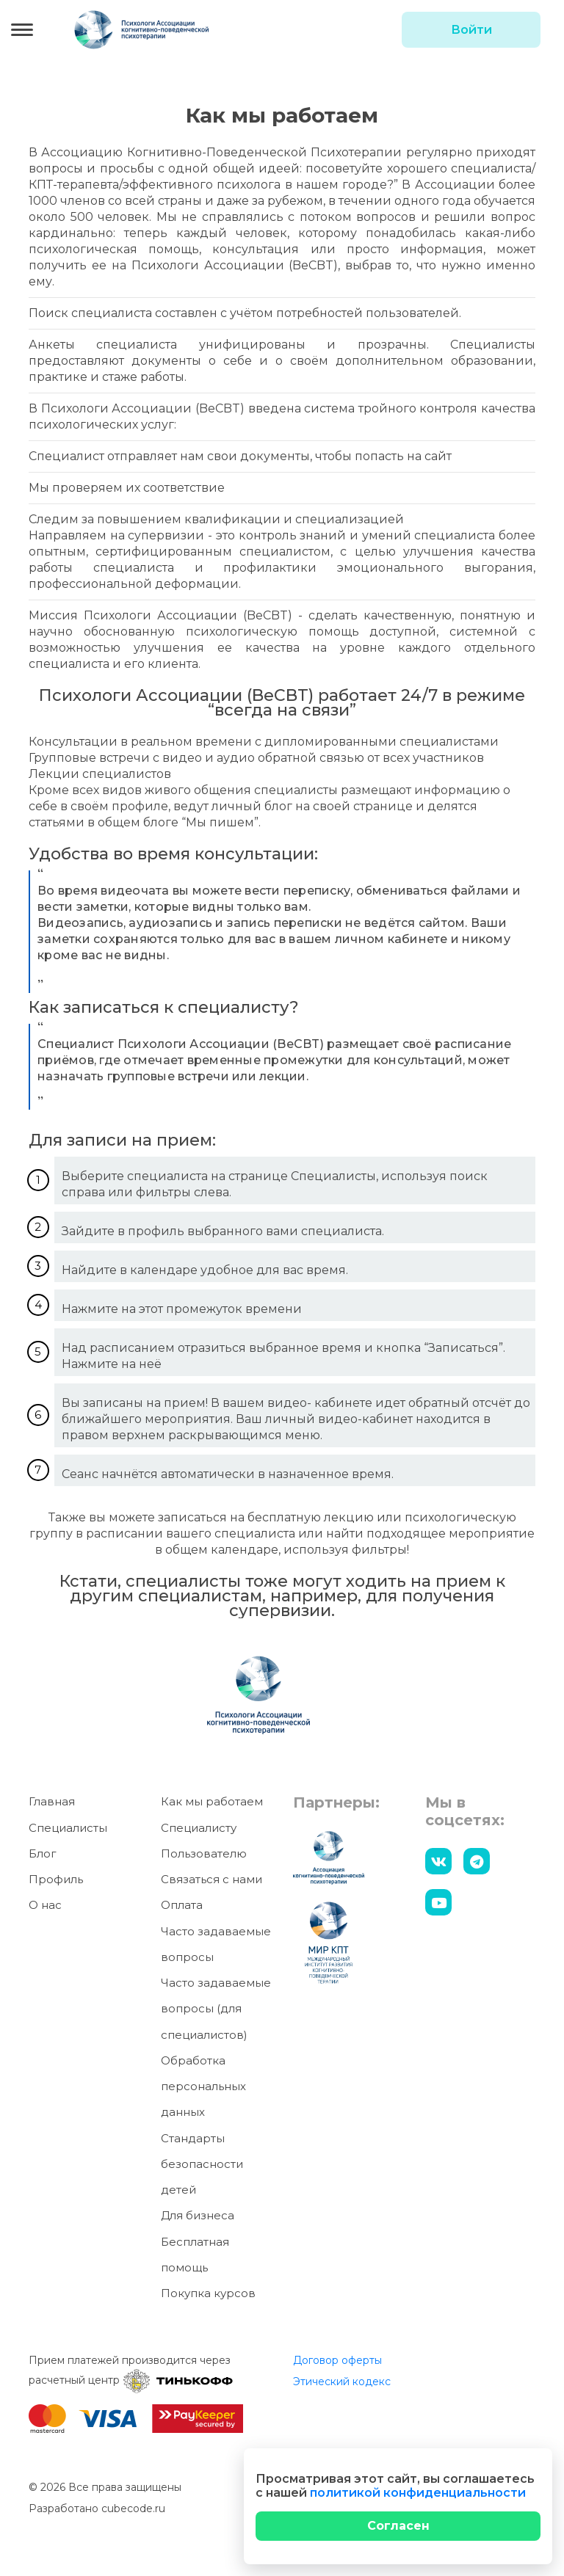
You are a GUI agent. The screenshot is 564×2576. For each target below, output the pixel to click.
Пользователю (204, 1853)
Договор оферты (337, 2361)
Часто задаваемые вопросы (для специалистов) (216, 2009)
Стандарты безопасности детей (202, 2164)
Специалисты (68, 1828)
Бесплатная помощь (195, 2254)
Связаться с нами (211, 1879)
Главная (52, 1802)
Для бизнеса (197, 2216)
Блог (43, 1853)
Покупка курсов (208, 2293)
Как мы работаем (212, 1802)
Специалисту (198, 1828)
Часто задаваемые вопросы (216, 1944)
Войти (471, 30)
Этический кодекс (342, 2382)
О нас (45, 1906)
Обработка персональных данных (203, 2086)
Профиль (56, 1879)
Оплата (182, 1906)
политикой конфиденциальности (418, 2493)
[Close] (398, 2526)
